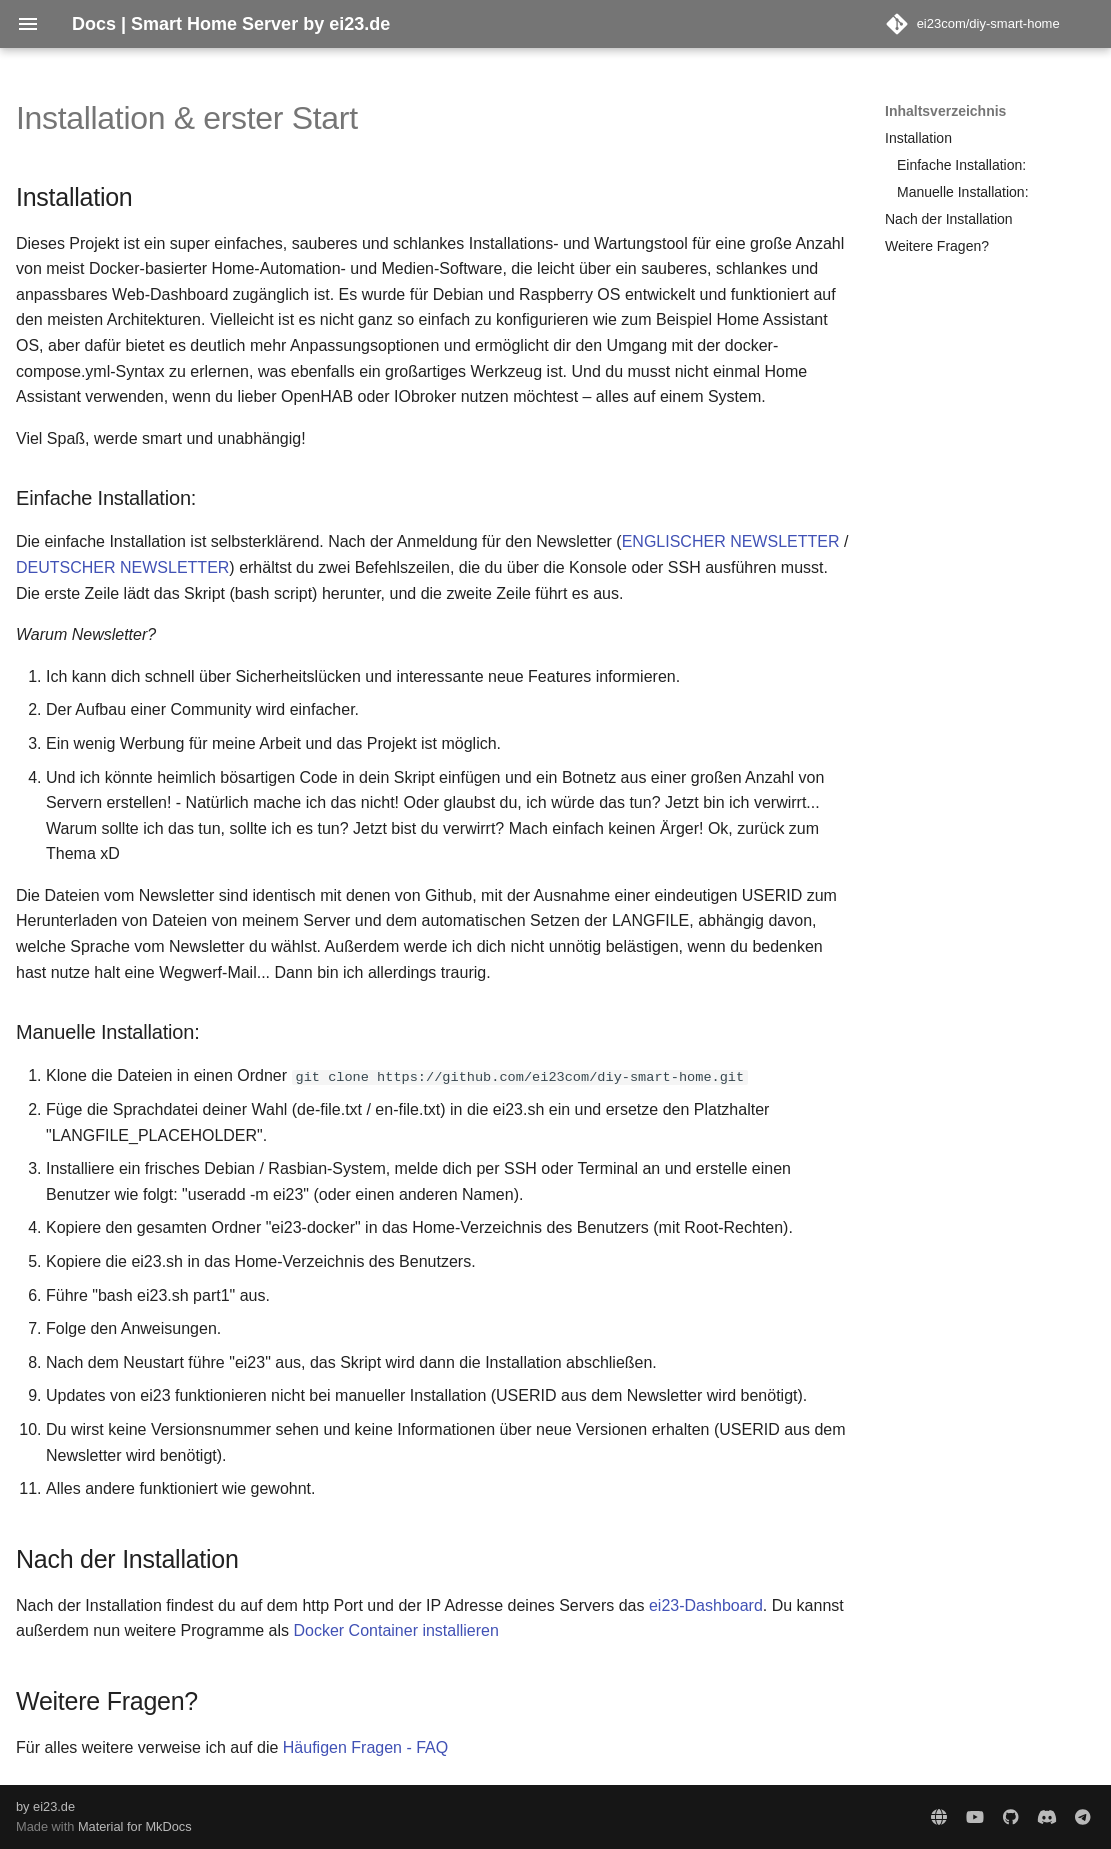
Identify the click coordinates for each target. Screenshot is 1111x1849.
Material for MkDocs (135, 1826)
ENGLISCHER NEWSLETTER (731, 541)
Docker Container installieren (395, 1630)
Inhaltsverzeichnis (945, 111)
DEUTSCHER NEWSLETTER (122, 567)
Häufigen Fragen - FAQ (365, 1747)
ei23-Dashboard (706, 1605)
